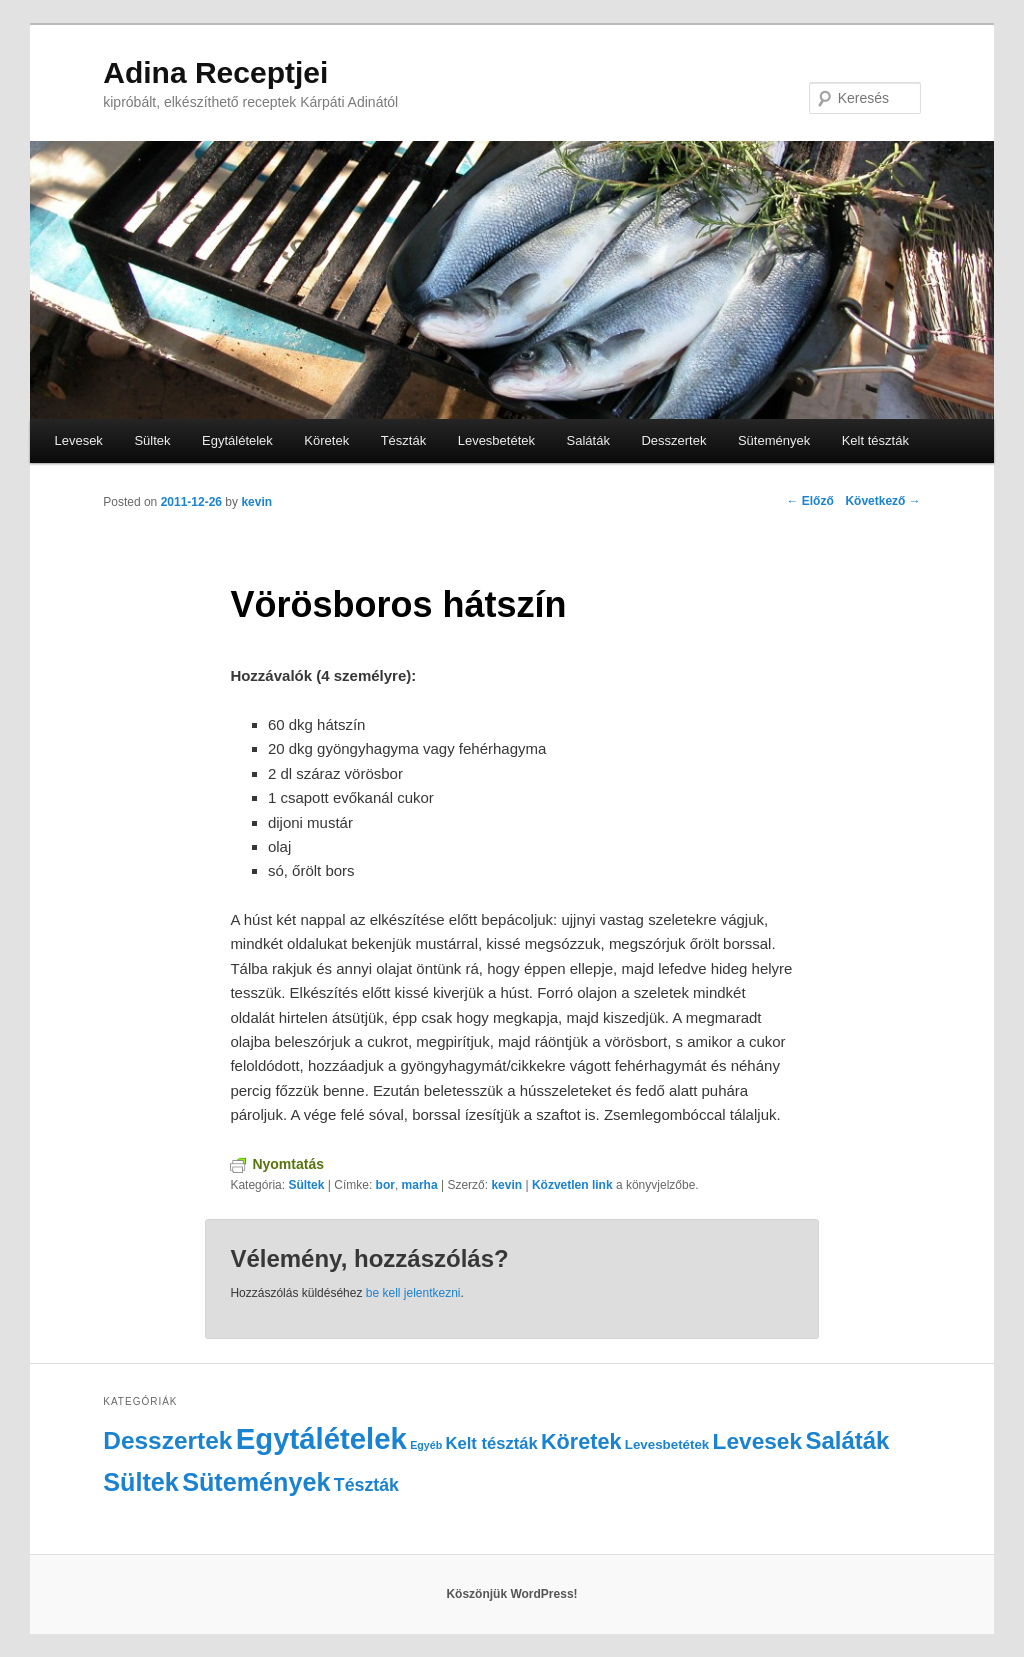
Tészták (404, 440)
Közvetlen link (574, 1185)
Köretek (326, 440)
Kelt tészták (875, 440)
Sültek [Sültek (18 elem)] (141, 1482)
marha (420, 1185)
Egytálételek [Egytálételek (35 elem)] (321, 1438)
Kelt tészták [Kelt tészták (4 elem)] (492, 1443)
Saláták (588, 440)
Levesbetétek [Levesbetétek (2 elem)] (667, 1444)
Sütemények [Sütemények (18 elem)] (256, 1482)
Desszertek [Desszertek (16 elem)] (167, 1440)
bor (385, 1185)
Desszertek (673, 440)
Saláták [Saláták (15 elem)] (847, 1440)
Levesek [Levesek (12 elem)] (757, 1441)
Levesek (78, 440)
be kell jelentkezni (413, 1293)
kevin (256, 502)
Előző (809, 501)
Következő (882, 501)
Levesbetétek (496, 440)
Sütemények (774, 440)
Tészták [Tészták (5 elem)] (366, 1485)
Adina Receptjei (215, 72)
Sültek (152, 440)
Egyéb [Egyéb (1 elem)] (426, 1445)
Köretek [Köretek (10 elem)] (581, 1441)
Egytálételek (237, 440)
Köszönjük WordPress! (511, 1594)
